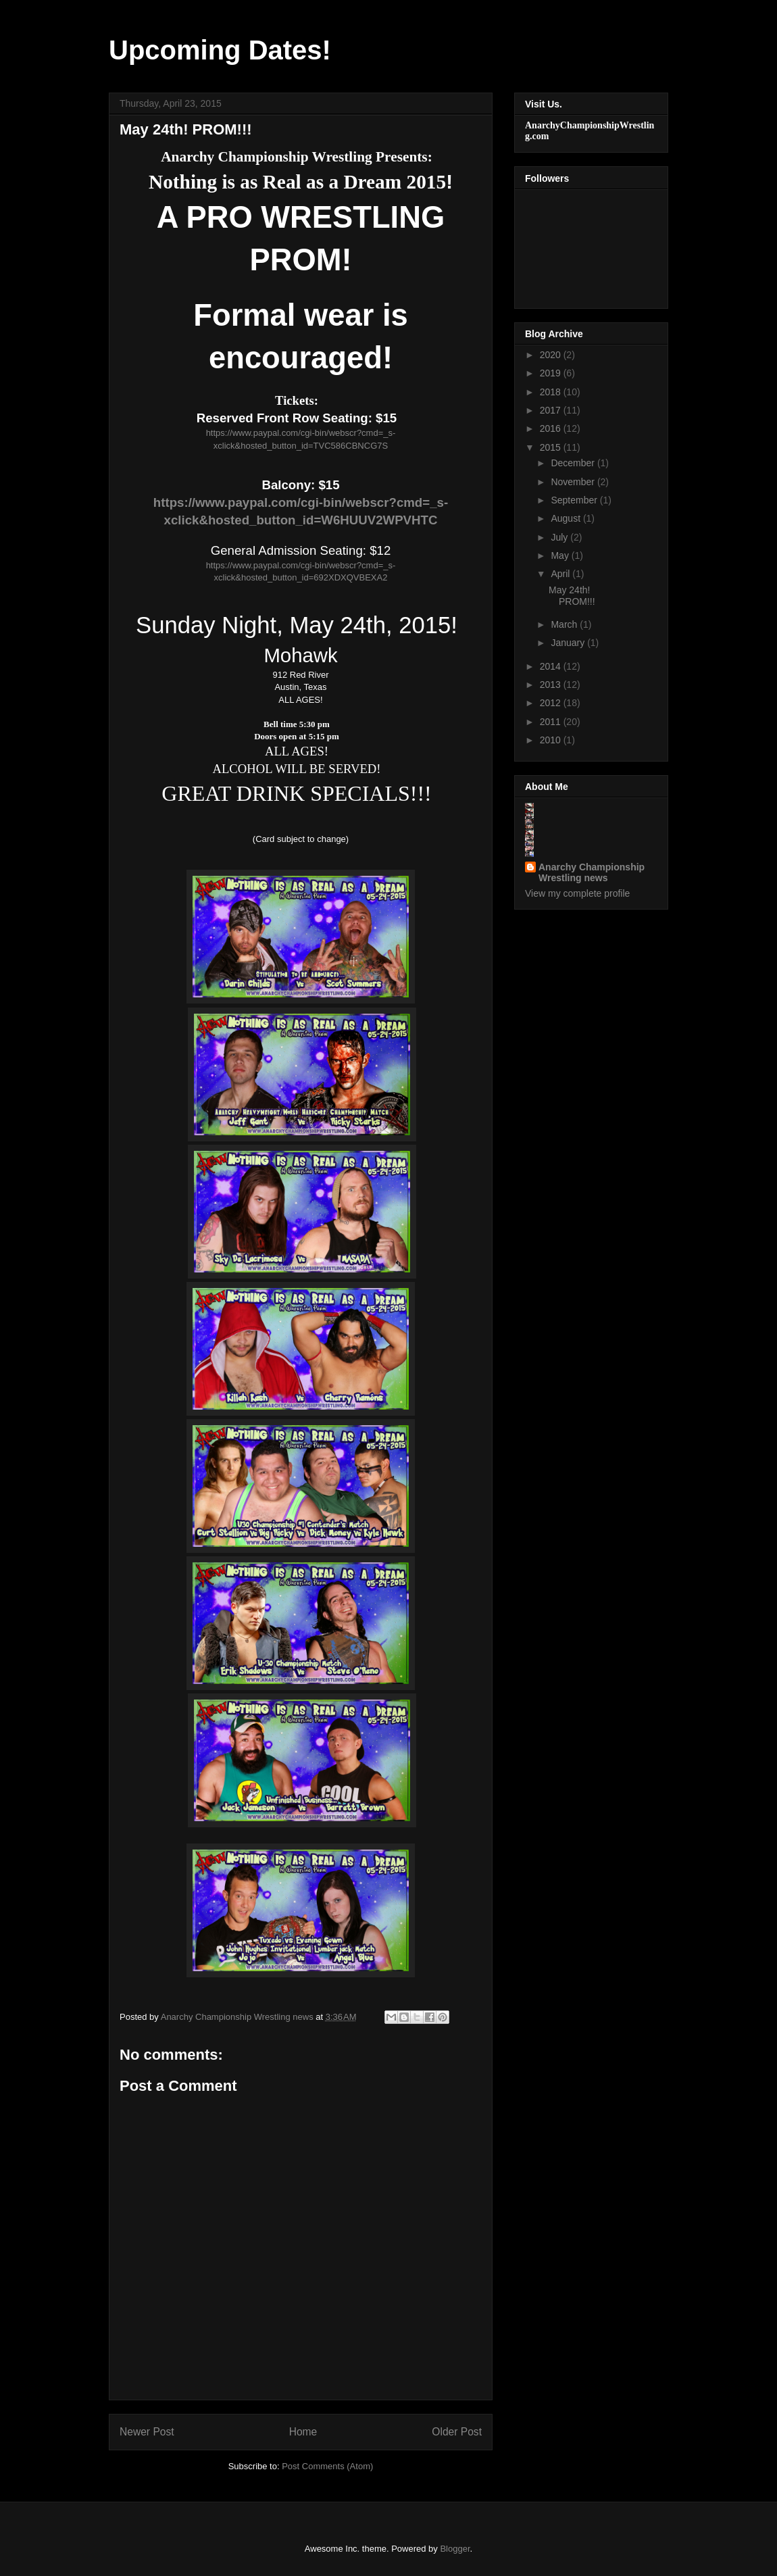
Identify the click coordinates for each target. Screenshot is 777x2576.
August (566, 518)
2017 (551, 410)
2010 (551, 740)
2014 (551, 666)
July (560, 537)
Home (303, 2431)
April (561, 573)
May (561, 555)
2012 (551, 702)
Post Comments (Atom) (327, 2466)
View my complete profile (577, 893)
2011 (551, 721)
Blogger (455, 2549)
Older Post (457, 2431)
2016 (551, 428)
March (565, 624)
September (575, 500)
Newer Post (147, 2431)
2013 (551, 684)
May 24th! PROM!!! (572, 596)
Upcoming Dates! (220, 50)
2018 (551, 392)
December (574, 462)
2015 (551, 447)
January (569, 642)
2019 (551, 373)
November (574, 481)
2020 (551, 354)
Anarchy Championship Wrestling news (591, 872)
